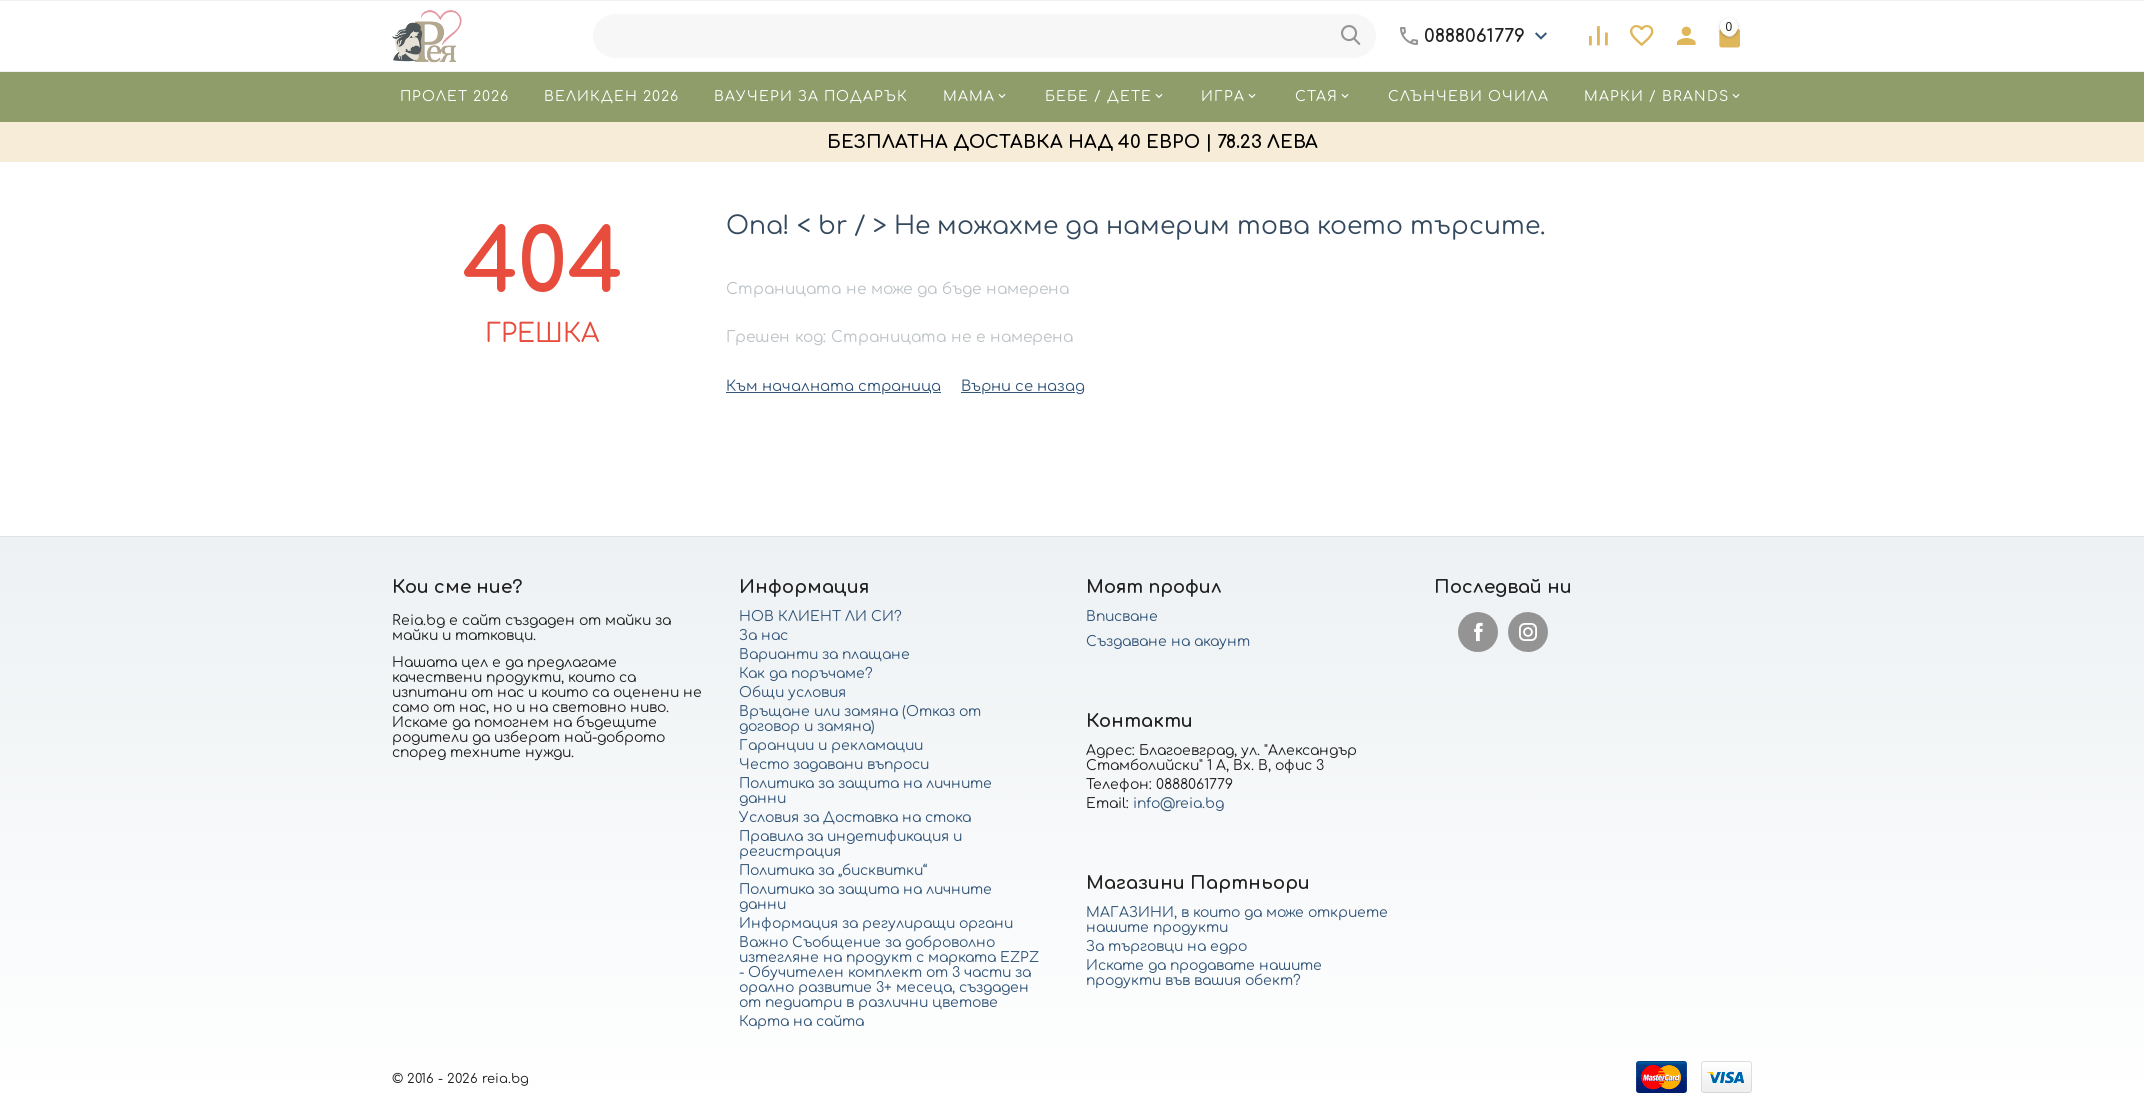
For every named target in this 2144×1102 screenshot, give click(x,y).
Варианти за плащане (824, 653)
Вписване (1122, 615)
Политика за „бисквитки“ (833, 869)
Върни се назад (1005, 385)
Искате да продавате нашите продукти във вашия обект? (1204, 972)
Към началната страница (826, 385)
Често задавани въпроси (834, 763)
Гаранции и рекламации (831, 744)
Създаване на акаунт (1168, 640)
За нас (763, 634)
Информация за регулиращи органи (876, 922)
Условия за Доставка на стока (855, 816)
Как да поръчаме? (806, 672)
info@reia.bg (1178, 802)
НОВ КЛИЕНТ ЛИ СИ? (820, 615)
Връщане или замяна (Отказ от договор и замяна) (860, 718)
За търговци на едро (1166, 945)
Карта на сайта (801, 1020)
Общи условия (792, 691)
